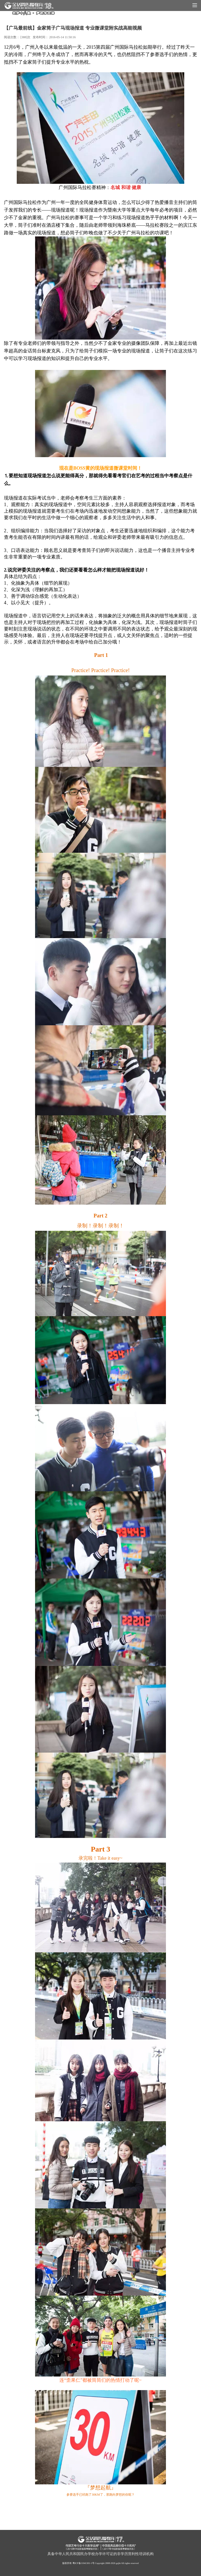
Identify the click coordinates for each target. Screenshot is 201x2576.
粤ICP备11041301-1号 (83, 2563)
